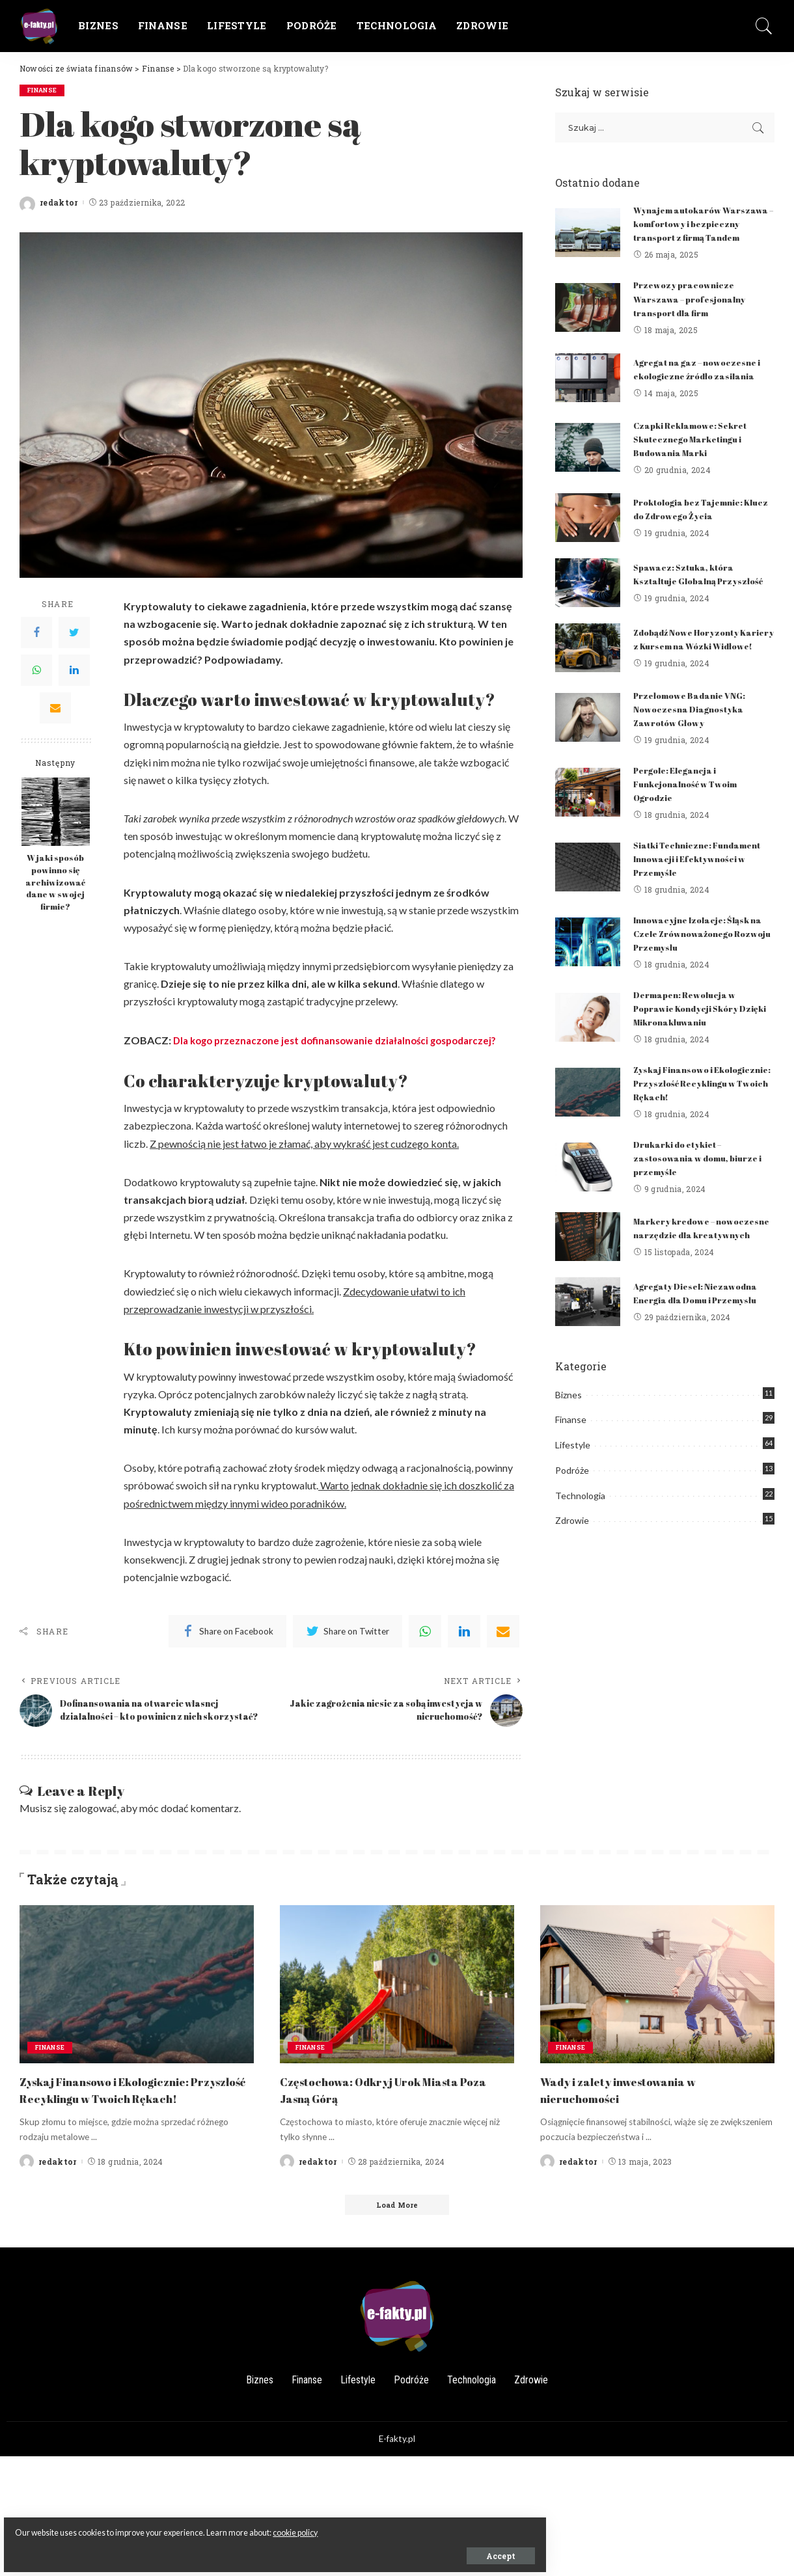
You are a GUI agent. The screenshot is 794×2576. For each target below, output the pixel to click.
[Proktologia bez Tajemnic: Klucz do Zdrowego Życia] (587, 530)
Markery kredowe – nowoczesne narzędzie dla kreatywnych (694, 1265)
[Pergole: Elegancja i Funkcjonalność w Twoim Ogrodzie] (587, 825)
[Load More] (397, 2233)
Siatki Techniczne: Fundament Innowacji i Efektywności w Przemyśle (702, 891)
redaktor (59, 203)
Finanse (44, 90)
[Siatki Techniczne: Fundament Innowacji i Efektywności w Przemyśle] (587, 900)
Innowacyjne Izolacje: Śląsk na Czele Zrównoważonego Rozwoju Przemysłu (697, 966)
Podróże (572, 1512)
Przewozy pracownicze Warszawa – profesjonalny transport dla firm (695, 312)
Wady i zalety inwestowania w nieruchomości (633, 2102)
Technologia (580, 1537)
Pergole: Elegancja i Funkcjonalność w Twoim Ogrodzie (691, 816)
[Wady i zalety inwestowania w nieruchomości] (657, 1997)
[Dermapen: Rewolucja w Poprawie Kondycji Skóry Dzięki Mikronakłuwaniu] (587, 1049)
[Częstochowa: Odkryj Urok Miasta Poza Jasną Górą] (397, 1997)
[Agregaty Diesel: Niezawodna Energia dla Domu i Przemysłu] (587, 1344)
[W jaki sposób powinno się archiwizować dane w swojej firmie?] (55, 812)
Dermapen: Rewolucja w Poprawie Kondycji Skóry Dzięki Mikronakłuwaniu (691, 1041)
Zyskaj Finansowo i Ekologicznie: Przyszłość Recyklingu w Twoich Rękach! (702, 1115)
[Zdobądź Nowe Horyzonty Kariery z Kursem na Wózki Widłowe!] (587, 675)
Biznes (568, 1437)
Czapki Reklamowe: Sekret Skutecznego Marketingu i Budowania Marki (695, 452)
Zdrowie (572, 1563)
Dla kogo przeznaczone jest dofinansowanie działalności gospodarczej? (345, 1040)
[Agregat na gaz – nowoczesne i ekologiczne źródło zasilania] (587, 390)
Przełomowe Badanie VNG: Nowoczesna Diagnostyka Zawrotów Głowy (694, 741)
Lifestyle (572, 1487)
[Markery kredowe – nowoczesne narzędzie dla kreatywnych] (587, 1274)
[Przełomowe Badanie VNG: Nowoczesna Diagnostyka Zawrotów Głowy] (587, 750)
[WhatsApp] (36, 670)
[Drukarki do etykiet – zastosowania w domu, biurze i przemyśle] (587, 1199)
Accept (157, 2548)
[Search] (764, 26)
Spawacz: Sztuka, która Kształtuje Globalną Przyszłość (689, 592)
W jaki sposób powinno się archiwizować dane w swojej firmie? (55, 882)
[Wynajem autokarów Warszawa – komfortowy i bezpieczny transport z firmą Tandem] (587, 239)
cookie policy (154, 2525)
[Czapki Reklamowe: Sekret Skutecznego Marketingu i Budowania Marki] (587, 461)
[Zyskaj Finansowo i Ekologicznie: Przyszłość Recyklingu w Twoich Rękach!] (587, 1124)
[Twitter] (74, 633)
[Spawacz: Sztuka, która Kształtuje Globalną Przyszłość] (587, 600)
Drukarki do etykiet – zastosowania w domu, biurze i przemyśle (702, 1190)
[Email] (55, 708)
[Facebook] (36, 633)
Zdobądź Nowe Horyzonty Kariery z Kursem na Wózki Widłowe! (696, 666)
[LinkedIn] (74, 670)
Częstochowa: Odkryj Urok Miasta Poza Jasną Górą (386, 2102)
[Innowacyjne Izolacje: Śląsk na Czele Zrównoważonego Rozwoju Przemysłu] (587, 975)
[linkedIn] (464, 1631)
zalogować (92, 1821)
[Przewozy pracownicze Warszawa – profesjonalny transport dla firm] (587, 321)
